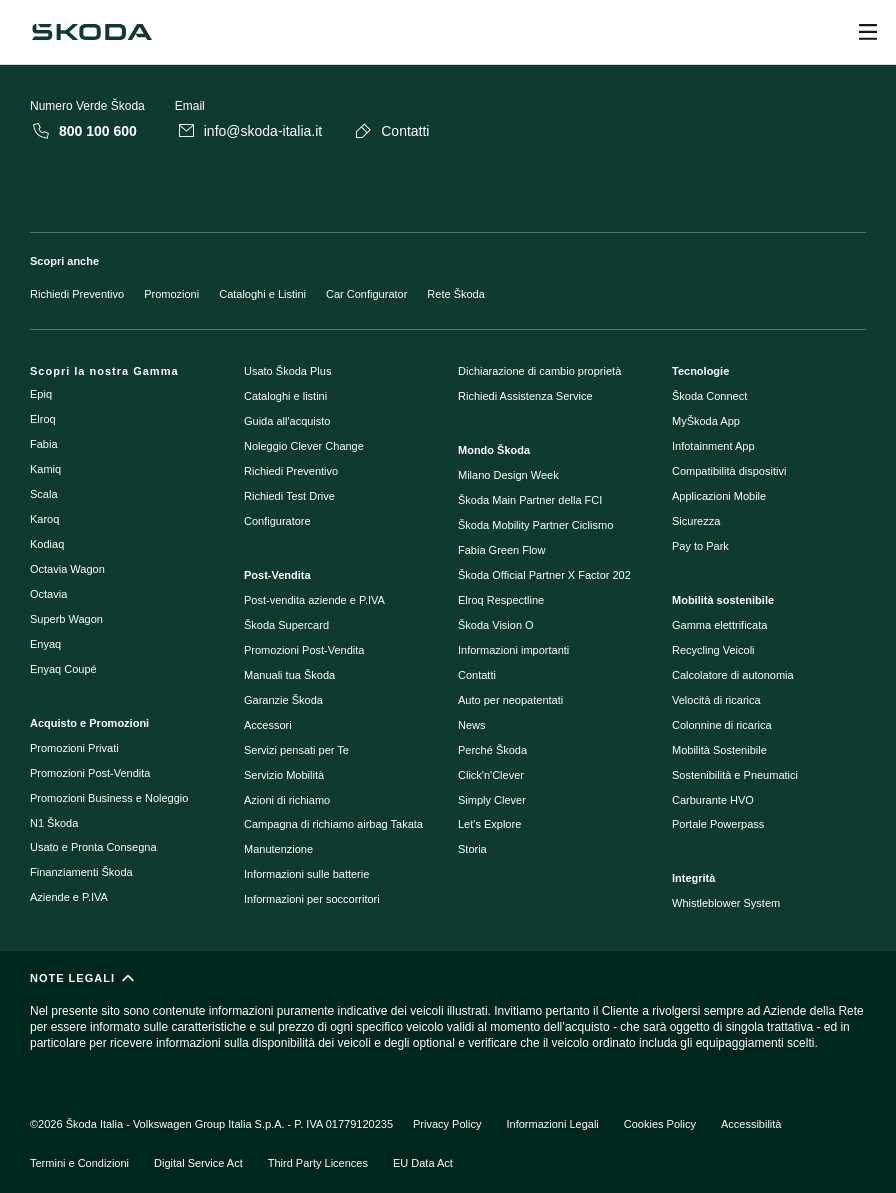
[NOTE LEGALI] (448, 1019)
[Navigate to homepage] (92, 32)
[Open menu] (868, 32)
